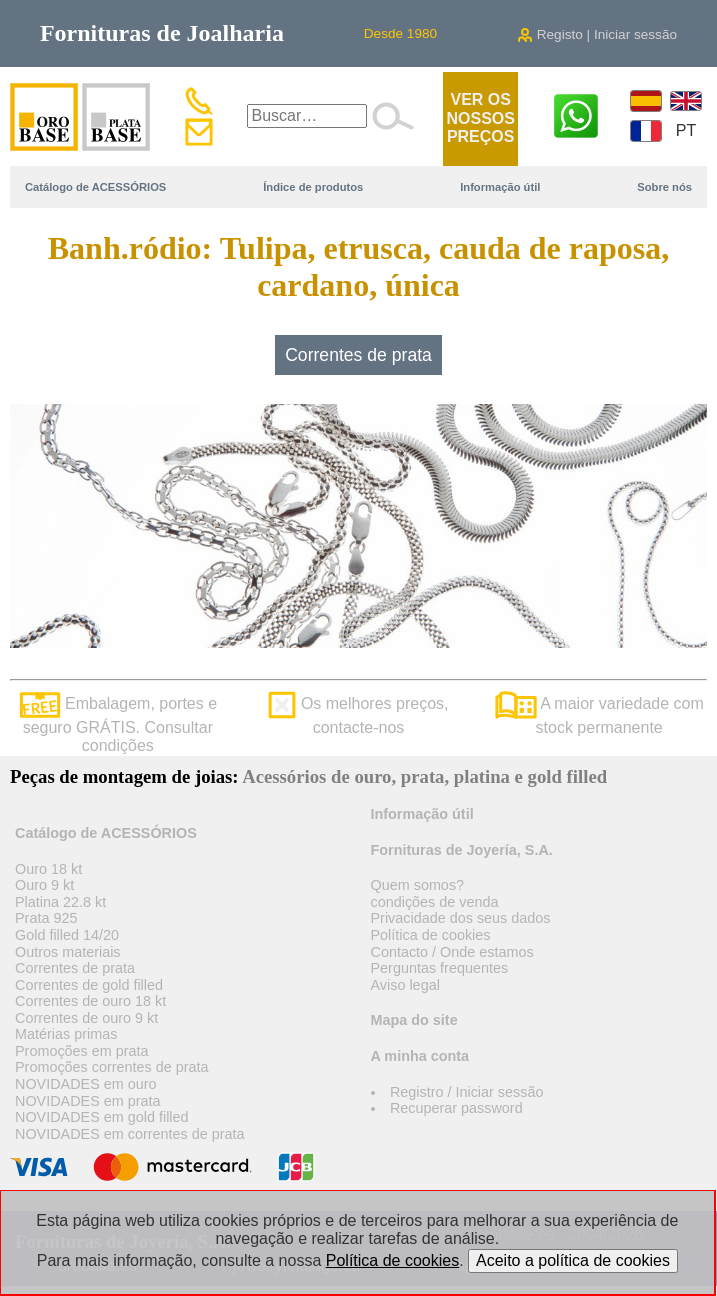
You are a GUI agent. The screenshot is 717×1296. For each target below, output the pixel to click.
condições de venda (435, 902)
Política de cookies (431, 935)
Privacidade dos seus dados (461, 918)
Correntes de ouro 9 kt (86, 1018)
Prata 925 (46, 918)
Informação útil (500, 187)
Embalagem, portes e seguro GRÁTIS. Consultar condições (118, 724)
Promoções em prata (82, 1051)
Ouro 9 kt (44, 885)
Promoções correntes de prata (112, 1067)
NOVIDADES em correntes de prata (130, 1134)
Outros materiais (68, 952)
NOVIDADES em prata (88, 1101)
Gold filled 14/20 (67, 935)
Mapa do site (414, 1020)
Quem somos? (418, 885)
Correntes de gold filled (89, 985)
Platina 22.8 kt (60, 902)
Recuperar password (456, 1108)
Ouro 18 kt (48, 869)
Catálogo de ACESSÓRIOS (95, 187)
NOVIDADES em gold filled (102, 1117)
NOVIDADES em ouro (86, 1084)
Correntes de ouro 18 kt (90, 1001)
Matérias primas (66, 1034)
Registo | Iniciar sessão (597, 34)
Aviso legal (405, 985)
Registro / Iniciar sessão (467, 1092)
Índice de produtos (313, 187)
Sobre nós (664, 187)
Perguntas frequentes (440, 968)
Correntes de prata (358, 355)
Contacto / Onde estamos (452, 952)
